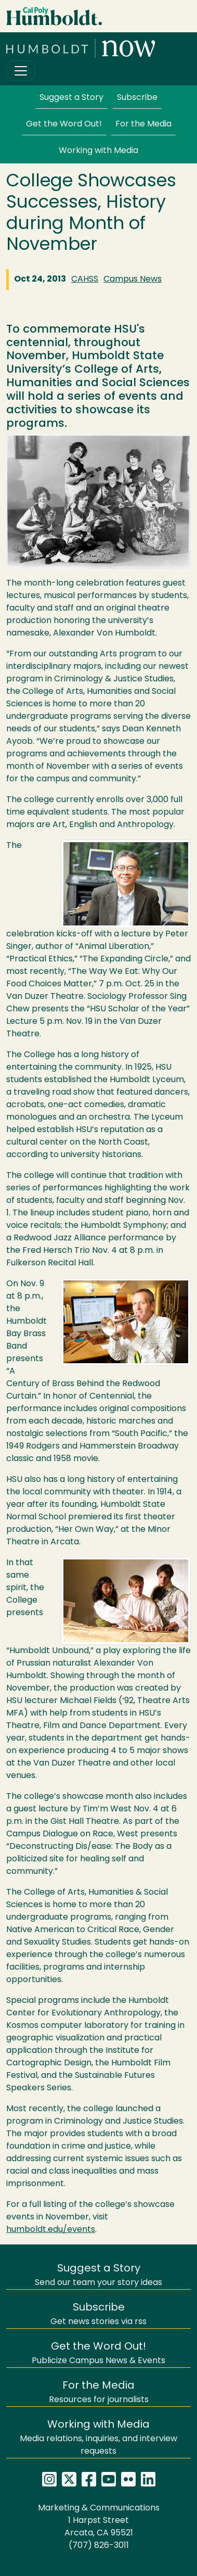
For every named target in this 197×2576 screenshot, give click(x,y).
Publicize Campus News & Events (98, 2353)
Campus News (132, 279)
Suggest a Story (71, 98)
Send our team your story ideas (98, 2275)
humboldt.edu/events (50, 2230)
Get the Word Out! (64, 124)
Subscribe (137, 98)
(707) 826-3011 (99, 2546)
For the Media (143, 124)
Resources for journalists (99, 2392)
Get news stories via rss (98, 2314)
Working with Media (98, 151)
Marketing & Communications (99, 2508)
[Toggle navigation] (20, 70)
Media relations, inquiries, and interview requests (98, 2438)
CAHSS (84, 279)
